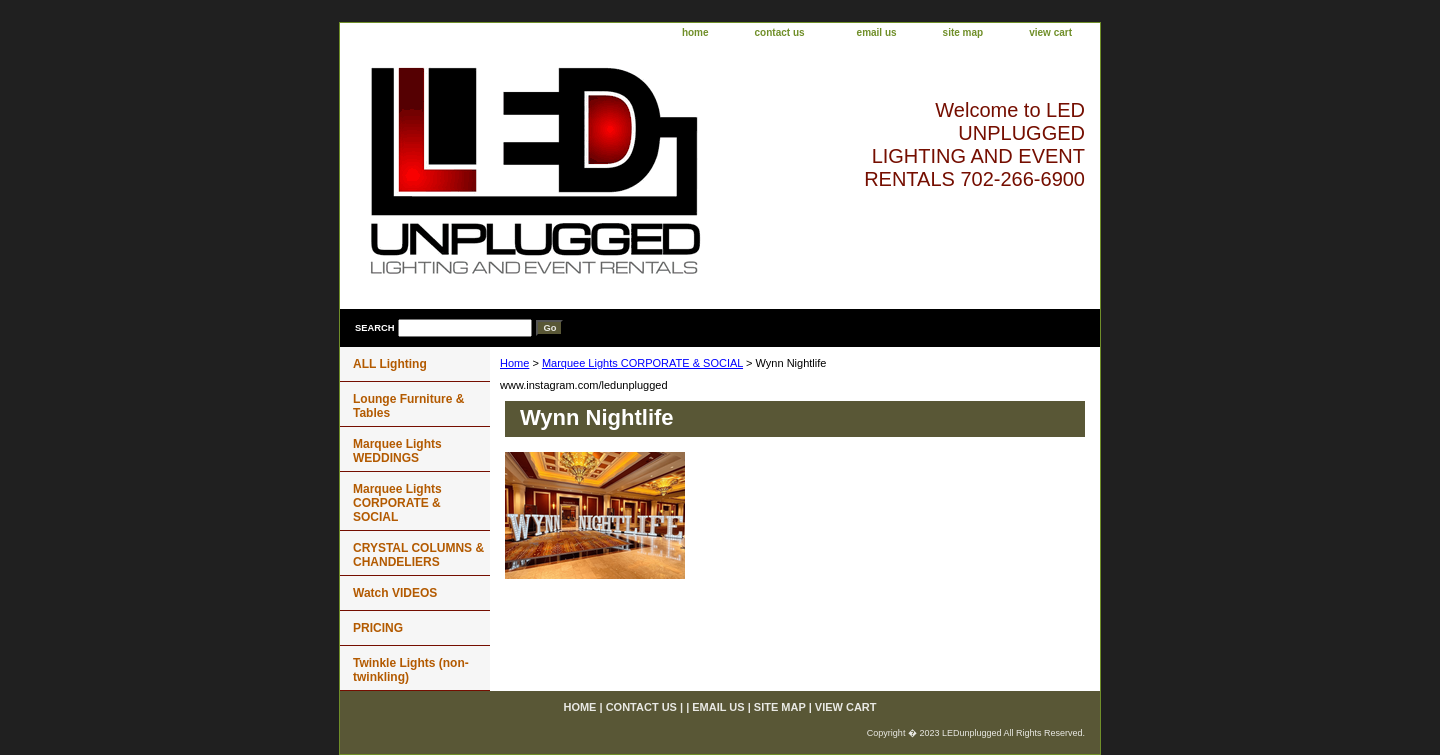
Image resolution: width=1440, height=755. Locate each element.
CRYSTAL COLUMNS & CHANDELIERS (418, 555)
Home (514, 363)
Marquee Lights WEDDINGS (397, 451)
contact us (780, 32)
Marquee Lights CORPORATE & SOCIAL (642, 363)
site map (963, 32)
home (695, 32)
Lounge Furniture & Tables (408, 406)
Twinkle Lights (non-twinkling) (411, 670)
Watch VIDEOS (395, 593)
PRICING (378, 628)
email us (877, 32)
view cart (1050, 32)
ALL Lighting (390, 364)
